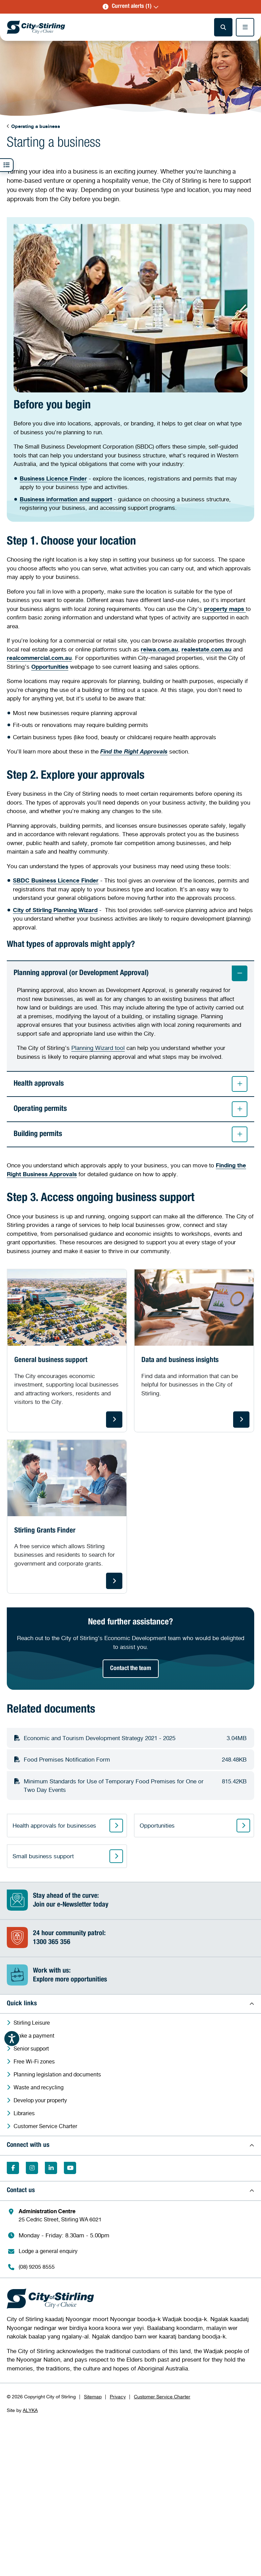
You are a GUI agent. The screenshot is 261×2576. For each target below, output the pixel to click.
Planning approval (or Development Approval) (130, 973)
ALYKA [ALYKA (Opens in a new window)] (30, 2410)
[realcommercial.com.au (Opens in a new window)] (39, 657)
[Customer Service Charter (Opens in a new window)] (134, 2126)
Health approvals (130, 1084)
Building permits (130, 1134)
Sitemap (93, 2397)
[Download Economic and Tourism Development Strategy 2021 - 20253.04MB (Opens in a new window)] (130, 1738)
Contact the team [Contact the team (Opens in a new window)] (130, 1669)
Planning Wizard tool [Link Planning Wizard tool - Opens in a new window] (98, 1047)
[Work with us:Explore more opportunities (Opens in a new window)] (130, 1975)
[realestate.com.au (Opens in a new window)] (206, 649)
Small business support (43, 1856)
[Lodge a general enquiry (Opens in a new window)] (134, 2251)
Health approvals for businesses (54, 1825)
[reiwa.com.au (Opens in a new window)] (159, 649)
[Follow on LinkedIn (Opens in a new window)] (51, 2168)
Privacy (118, 2397)
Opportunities (157, 1825)
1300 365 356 (51, 1942)
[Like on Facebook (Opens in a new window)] (13, 2168)
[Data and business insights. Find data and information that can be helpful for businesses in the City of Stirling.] (194, 1350)
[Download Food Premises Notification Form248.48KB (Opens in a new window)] (130, 1760)
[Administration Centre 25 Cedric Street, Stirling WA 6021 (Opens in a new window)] (134, 2215)
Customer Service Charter (162, 2397)
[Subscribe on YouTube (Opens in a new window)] (70, 2168)
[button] (130, 7)
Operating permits (130, 1109)
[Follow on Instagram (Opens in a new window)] (32, 2168)
